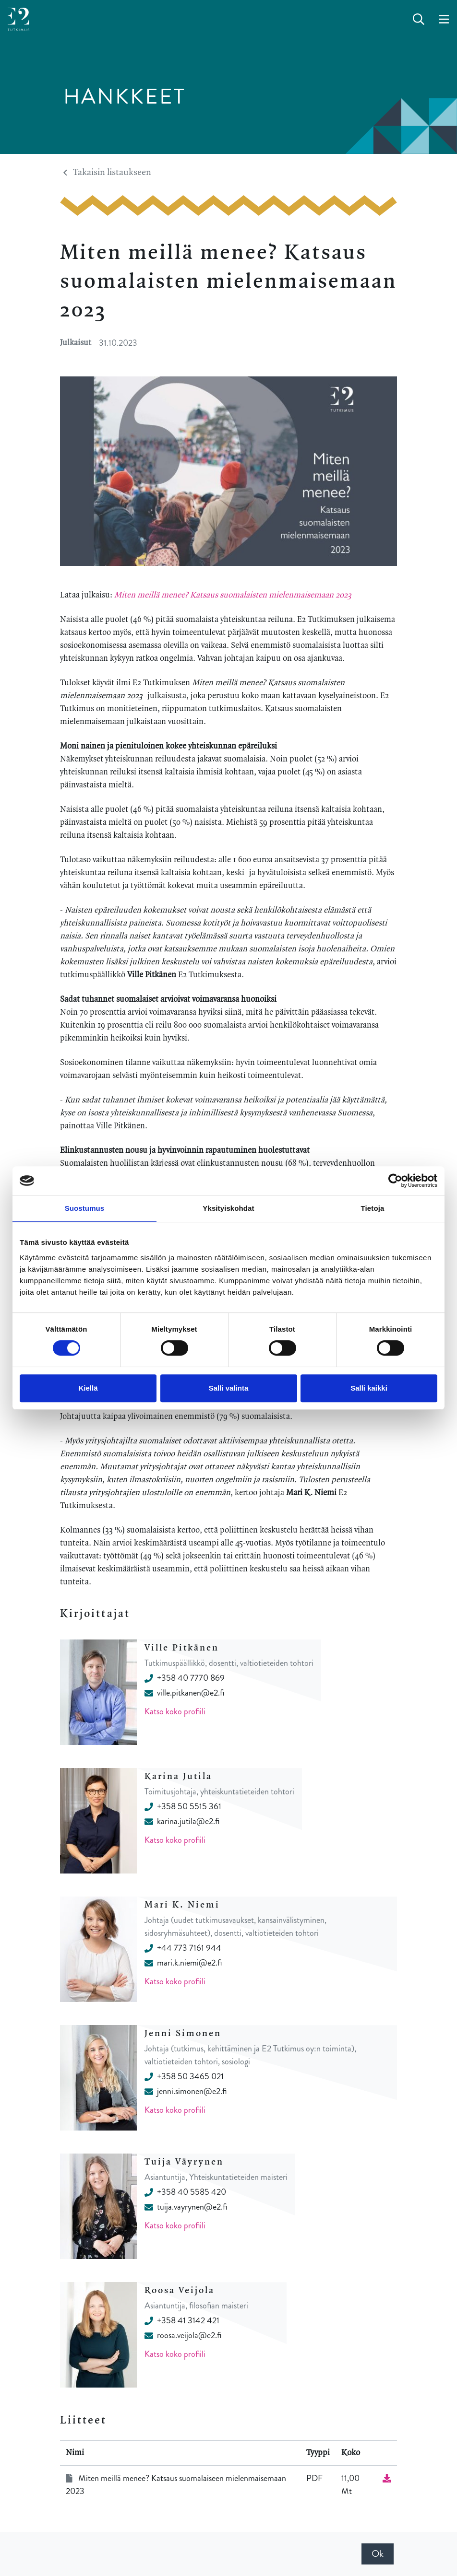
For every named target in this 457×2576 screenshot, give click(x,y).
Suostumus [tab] (85, 1208)
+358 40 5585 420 (185, 2192)
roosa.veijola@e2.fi (182, 2335)
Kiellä (87, 1388)
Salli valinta (229, 1388)
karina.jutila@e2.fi (181, 1821)
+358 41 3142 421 (181, 2320)
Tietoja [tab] (373, 1208)
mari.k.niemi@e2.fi (183, 1962)
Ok (378, 2554)
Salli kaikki (368, 1388)
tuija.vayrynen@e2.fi (185, 2207)
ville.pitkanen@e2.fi (184, 1692)
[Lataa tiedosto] (387, 2478)
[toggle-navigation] (443, 20)
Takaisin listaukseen (107, 172)
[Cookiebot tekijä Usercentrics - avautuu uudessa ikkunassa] (395, 1180)
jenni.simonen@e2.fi (185, 2091)
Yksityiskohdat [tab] (228, 1208)
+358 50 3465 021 (184, 2076)
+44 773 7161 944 (182, 1948)
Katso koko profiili (174, 1711)
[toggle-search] (418, 20)
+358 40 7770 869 (184, 1678)
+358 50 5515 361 (182, 1806)
